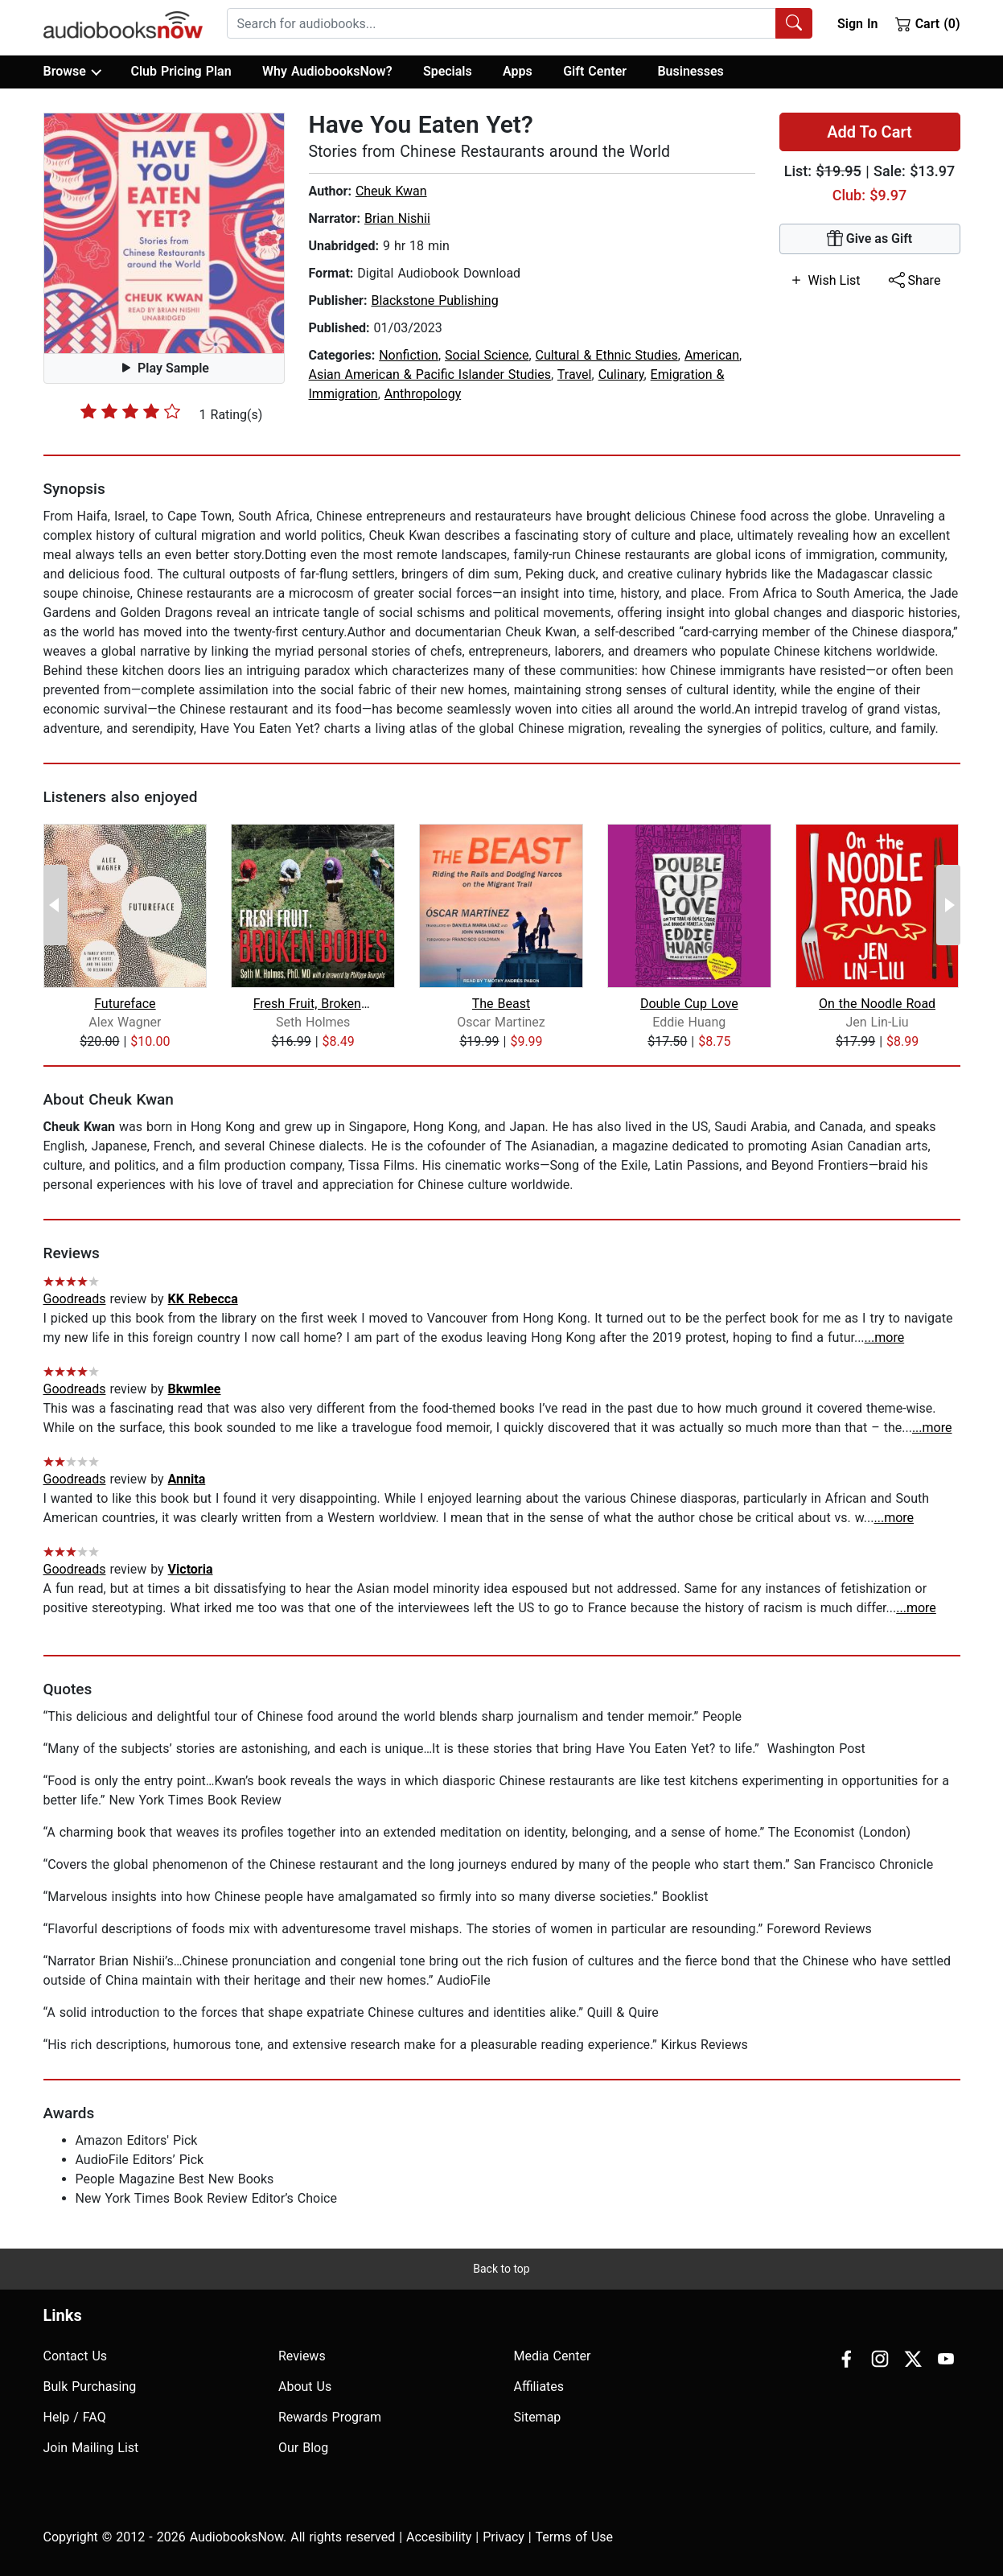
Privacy (503, 2537)
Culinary (621, 374)
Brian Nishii (397, 218)
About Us (304, 2386)
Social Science (486, 355)
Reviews (302, 2356)
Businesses (690, 71)
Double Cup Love (689, 1003)
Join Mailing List (91, 2447)
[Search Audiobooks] (793, 23)
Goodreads (74, 1299)
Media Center (552, 2356)
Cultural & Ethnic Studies (607, 355)
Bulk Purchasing (90, 2386)
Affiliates (539, 2386)
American (711, 355)
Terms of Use (574, 2537)
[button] (164, 233)
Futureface (124, 1003)
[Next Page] (948, 905)
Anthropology (422, 393)
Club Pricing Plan (180, 71)
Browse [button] (72, 71)
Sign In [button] (857, 23)
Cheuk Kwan (391, 191)
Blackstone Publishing (434, 300)
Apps (517, 71)
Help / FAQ (74, 2417)
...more (885, 1337)
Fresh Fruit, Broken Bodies (313, 1003)
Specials (447, 71)
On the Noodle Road (877, 1003)
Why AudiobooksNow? (327, 71)
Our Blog (303, 2447)
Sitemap (537, 2417)
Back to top (501, 2268)
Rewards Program (329, 2417)
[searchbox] (501, 23)
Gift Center (595, 71)
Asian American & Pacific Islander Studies (430, 374)
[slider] (130, 411)
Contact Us (75, 2356)
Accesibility (438, 2537)
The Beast (501, 1003)
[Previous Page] (55, 905)
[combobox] (519, 23)
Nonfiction (408, 355)
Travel (574, 374)
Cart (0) (927, 23)
